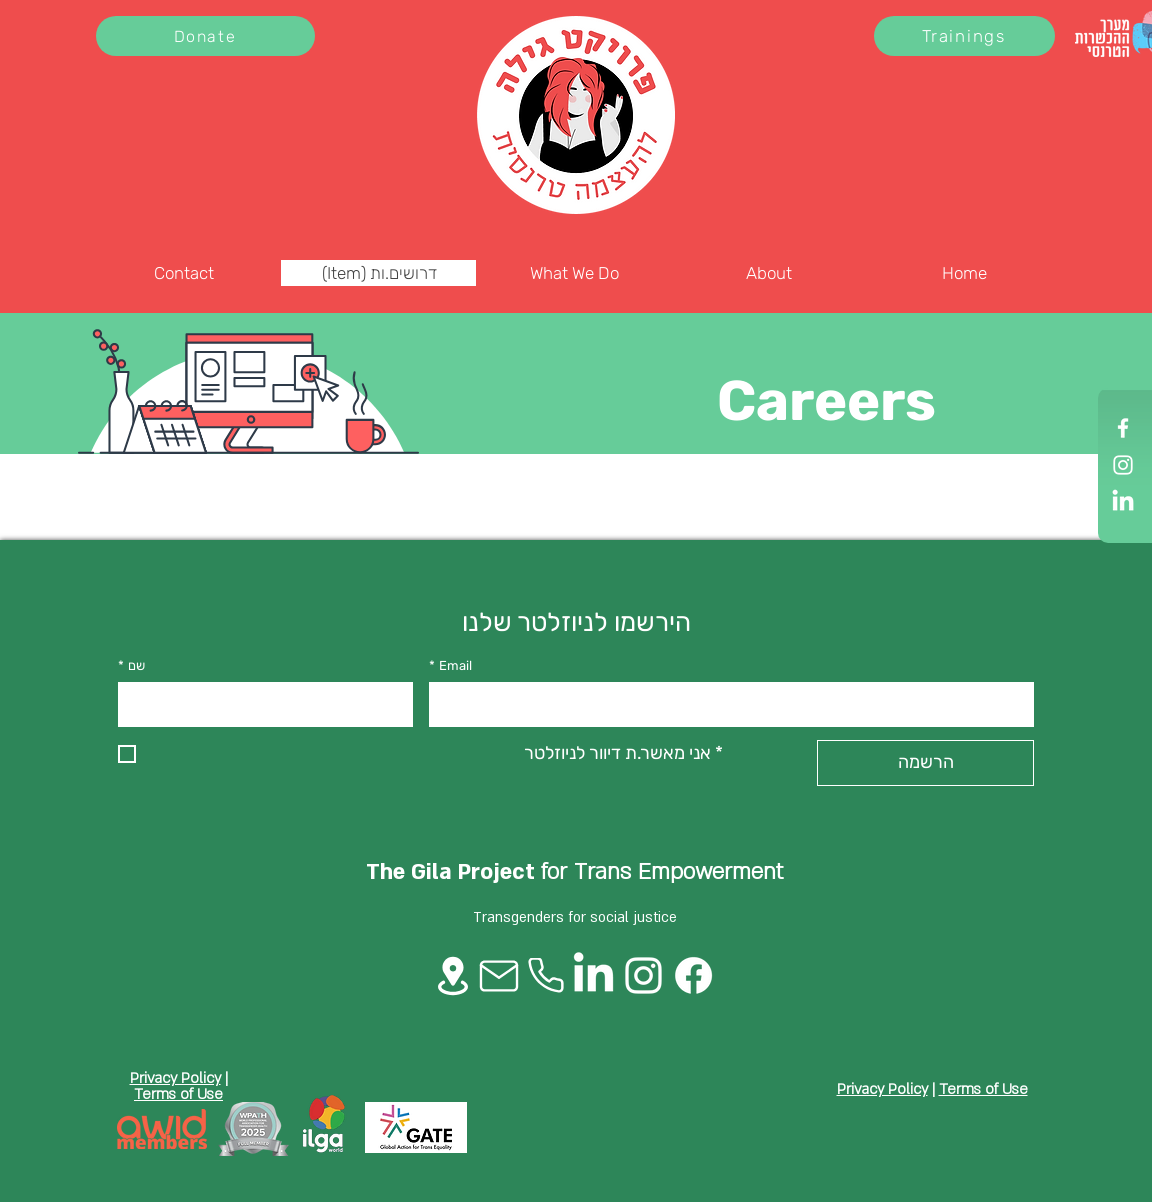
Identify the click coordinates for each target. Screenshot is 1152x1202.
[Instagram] (1123, 465)
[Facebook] (1123, 428)
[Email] (725, 704)
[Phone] (546, 975)
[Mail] (499, 976)
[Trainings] (964, 36)
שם (131, 666)
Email (450, 666)
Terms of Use (178, 1094)
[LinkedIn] (1123, 502)
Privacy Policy (175, 1078)
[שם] (259, 704)
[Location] (453, 976)
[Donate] (205, 36)
